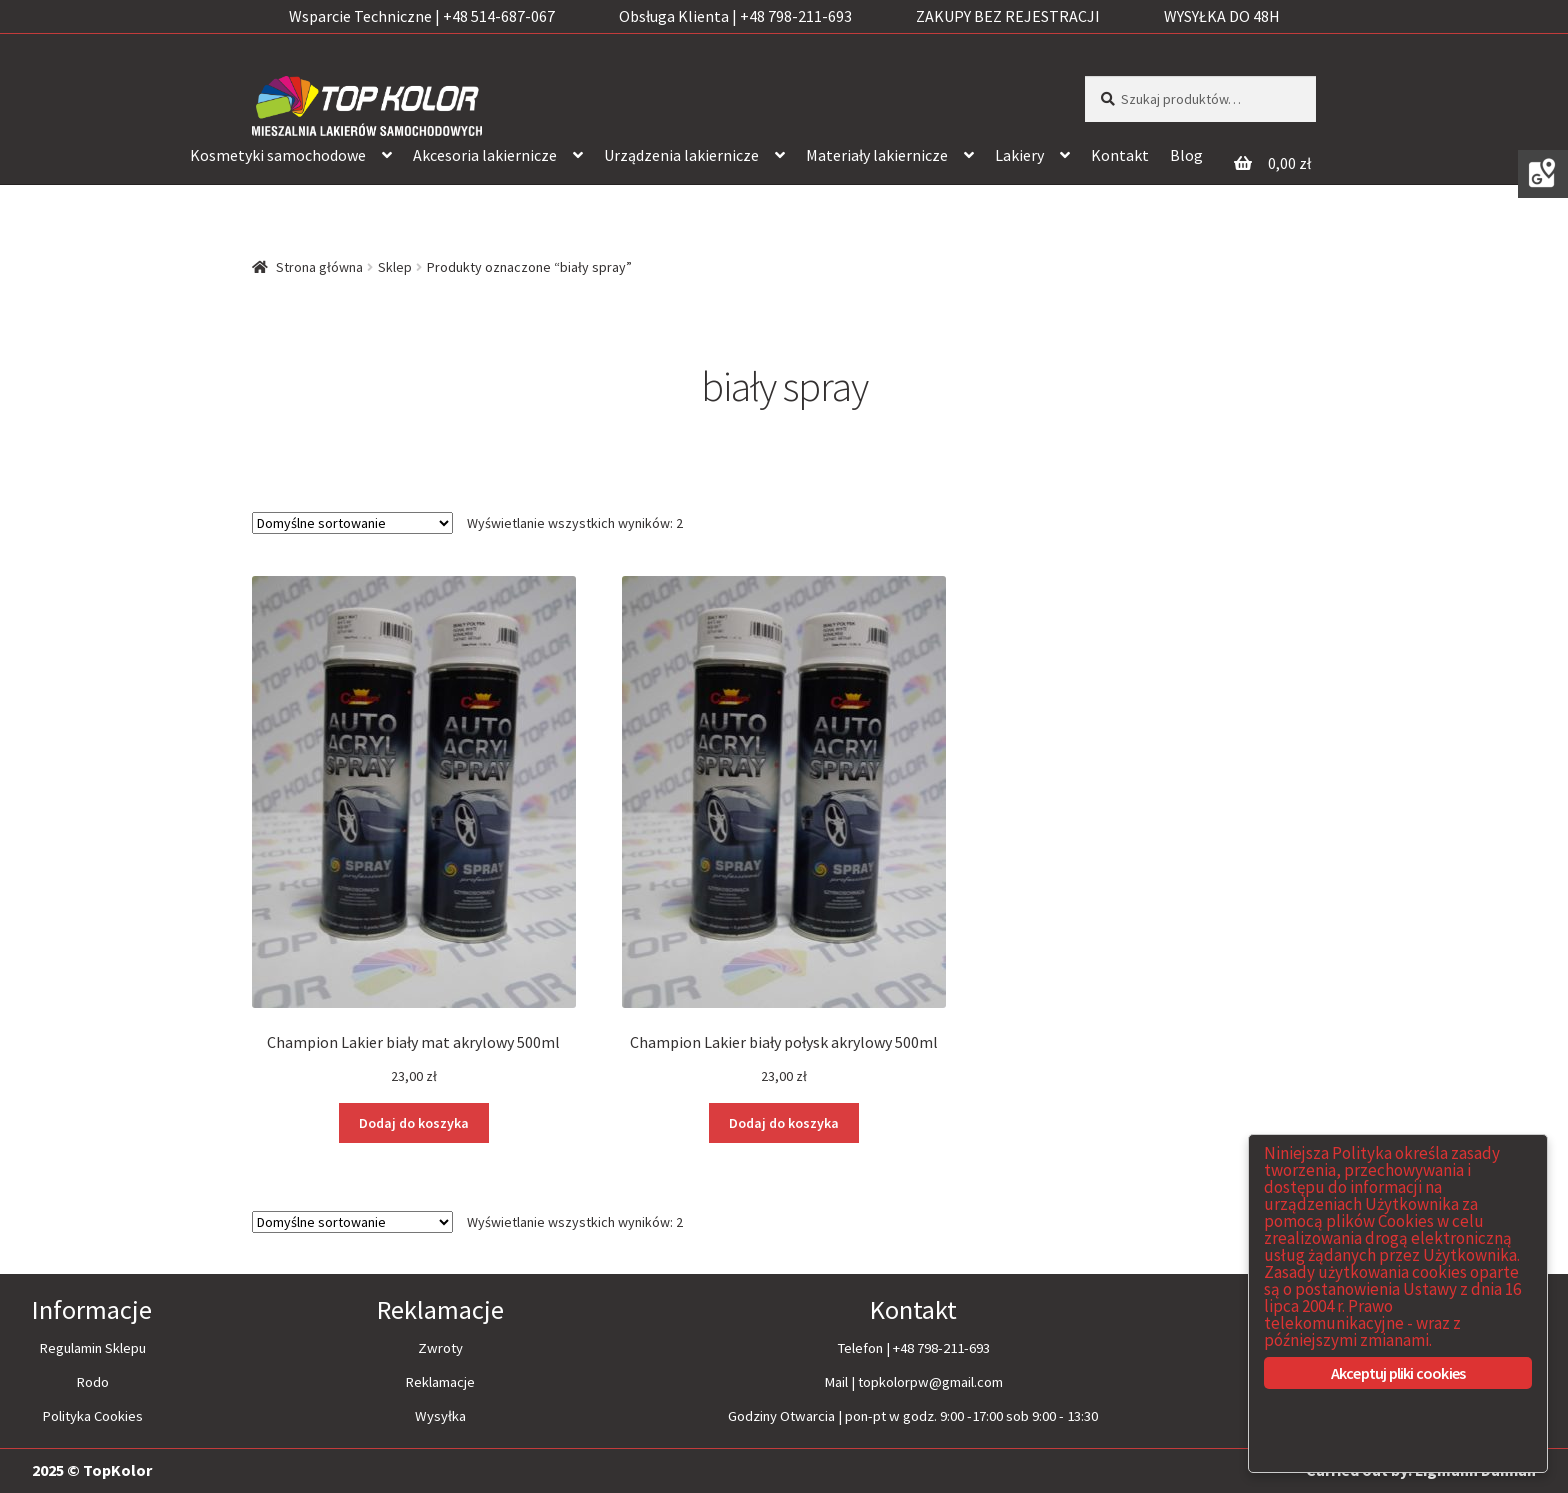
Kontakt (1120, 155)
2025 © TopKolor (92, 1470)
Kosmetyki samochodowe (278, 155)
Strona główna (319, 267)
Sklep (395, 267)
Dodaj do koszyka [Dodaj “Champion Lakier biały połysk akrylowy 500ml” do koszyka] (784, 1123)
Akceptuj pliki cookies (1398, 1373)
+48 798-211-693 (941, 1348)
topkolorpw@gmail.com (930, 1382)
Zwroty (440, 1348)
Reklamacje (440, 1382)
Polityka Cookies (92, 1416)
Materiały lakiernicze (877, 155)
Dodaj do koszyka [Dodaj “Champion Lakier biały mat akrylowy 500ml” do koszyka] (414, 1123)
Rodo (92, 1382)
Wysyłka (440, 1416)
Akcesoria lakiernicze (485, 155)
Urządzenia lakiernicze (681, 155)
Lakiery (1019, 155)
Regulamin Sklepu (92, 1348)
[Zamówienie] (352, 523)
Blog (1186, 155)
